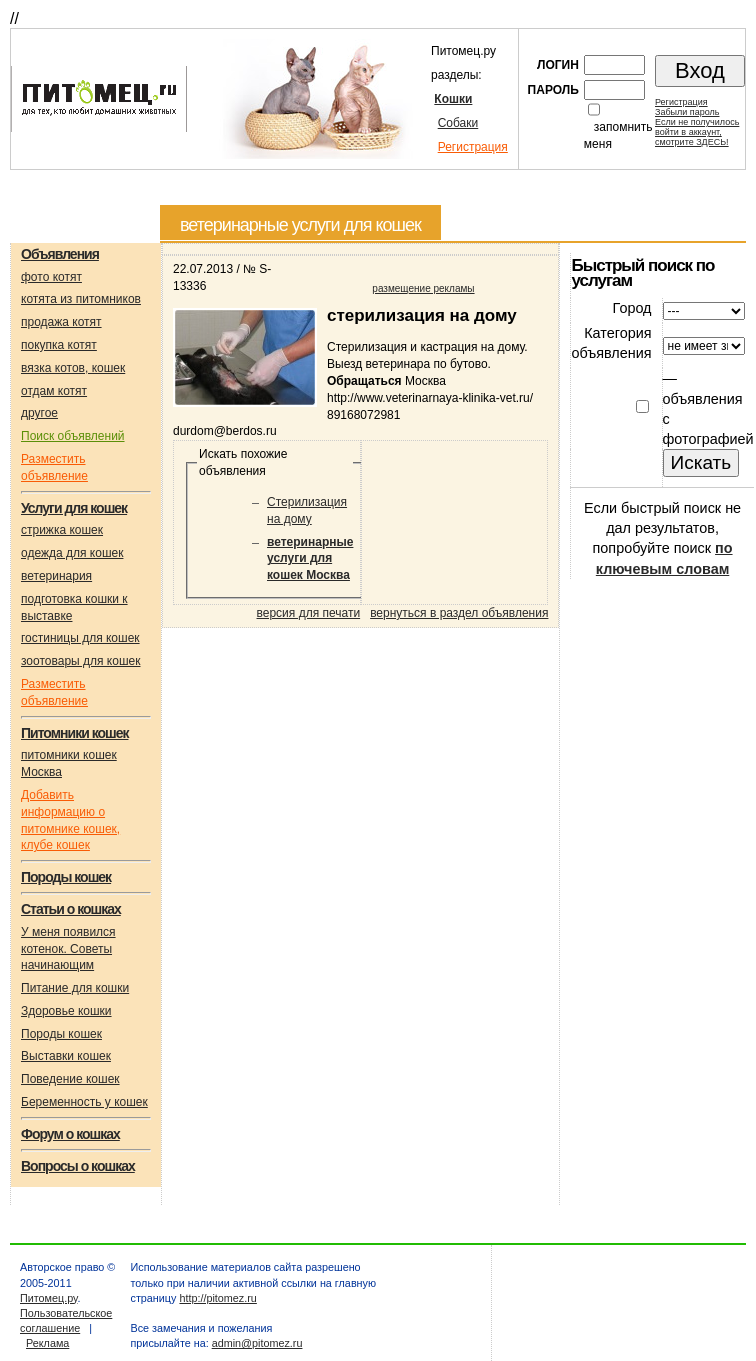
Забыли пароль (687, 112)
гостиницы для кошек (80, 638)
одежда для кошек (72, 553)
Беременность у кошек (84, 1102)
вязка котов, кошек (73, 368)
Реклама (47, 1343)
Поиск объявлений (73, 436)
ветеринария (56, 576)
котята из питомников (81, 299)
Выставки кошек (66, 1056)
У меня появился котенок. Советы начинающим (68, 949)
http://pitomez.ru (217, 1298)
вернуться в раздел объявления (459, 613)
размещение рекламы (423, 288)
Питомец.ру (48, 1298)
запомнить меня (618, 135)
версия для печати (309, 613)
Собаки (458, 123)
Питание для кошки (75, 988)
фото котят (51, 277)
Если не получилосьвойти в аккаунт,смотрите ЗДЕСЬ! (697, 132)
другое (39, 413)
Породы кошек (61, 1034)
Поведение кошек (70, 1079)
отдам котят (54, 391)
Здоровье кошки (66, 1011)
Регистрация (473, 147)
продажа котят (61, 322)
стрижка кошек (62, 530)
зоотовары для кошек (80, 661)
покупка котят (59, 345)
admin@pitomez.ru (257, 1343)
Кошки (453, 99)
